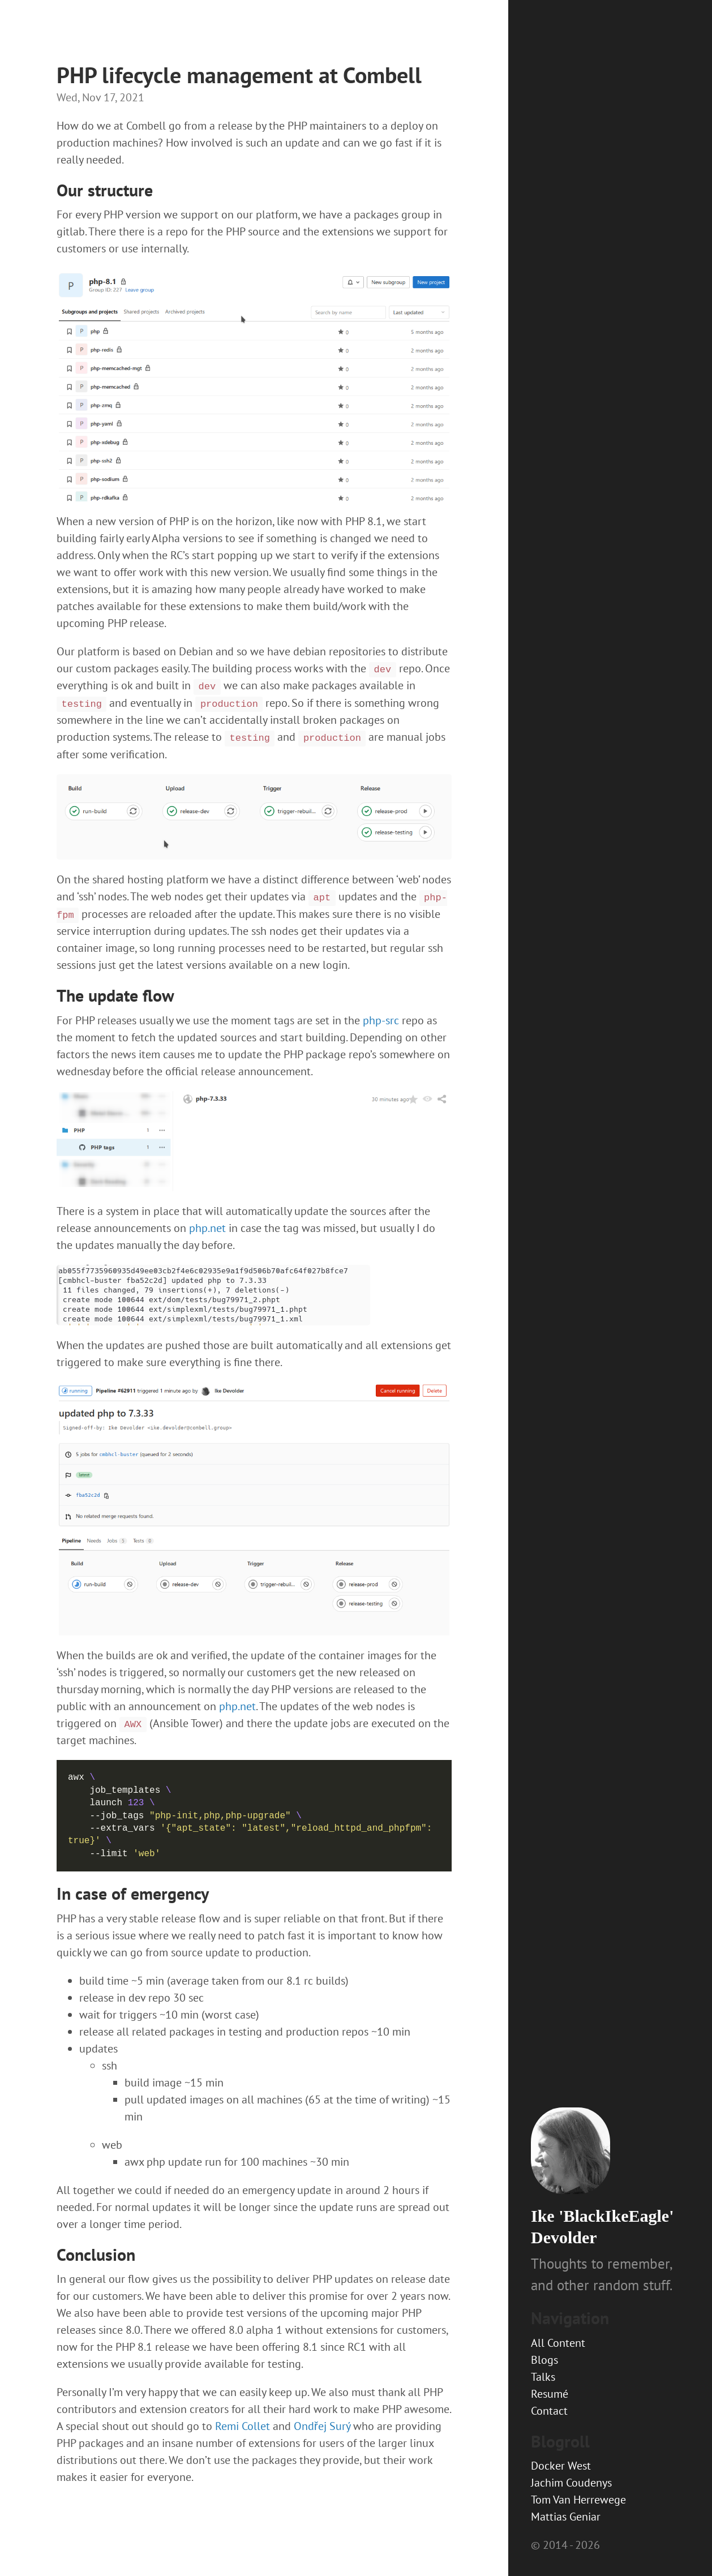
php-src (381, 1020)
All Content (558, 2342)
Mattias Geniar (566, 2516)
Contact (549, 2410)
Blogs (544, 2359)
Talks (543, 2376)
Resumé (549, 2393)
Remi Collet (242, 2426)
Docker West (561, 2465)
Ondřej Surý (322, 2426)
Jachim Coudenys (571, 2482)
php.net (207, 1228)
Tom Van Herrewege (578, 2499)
